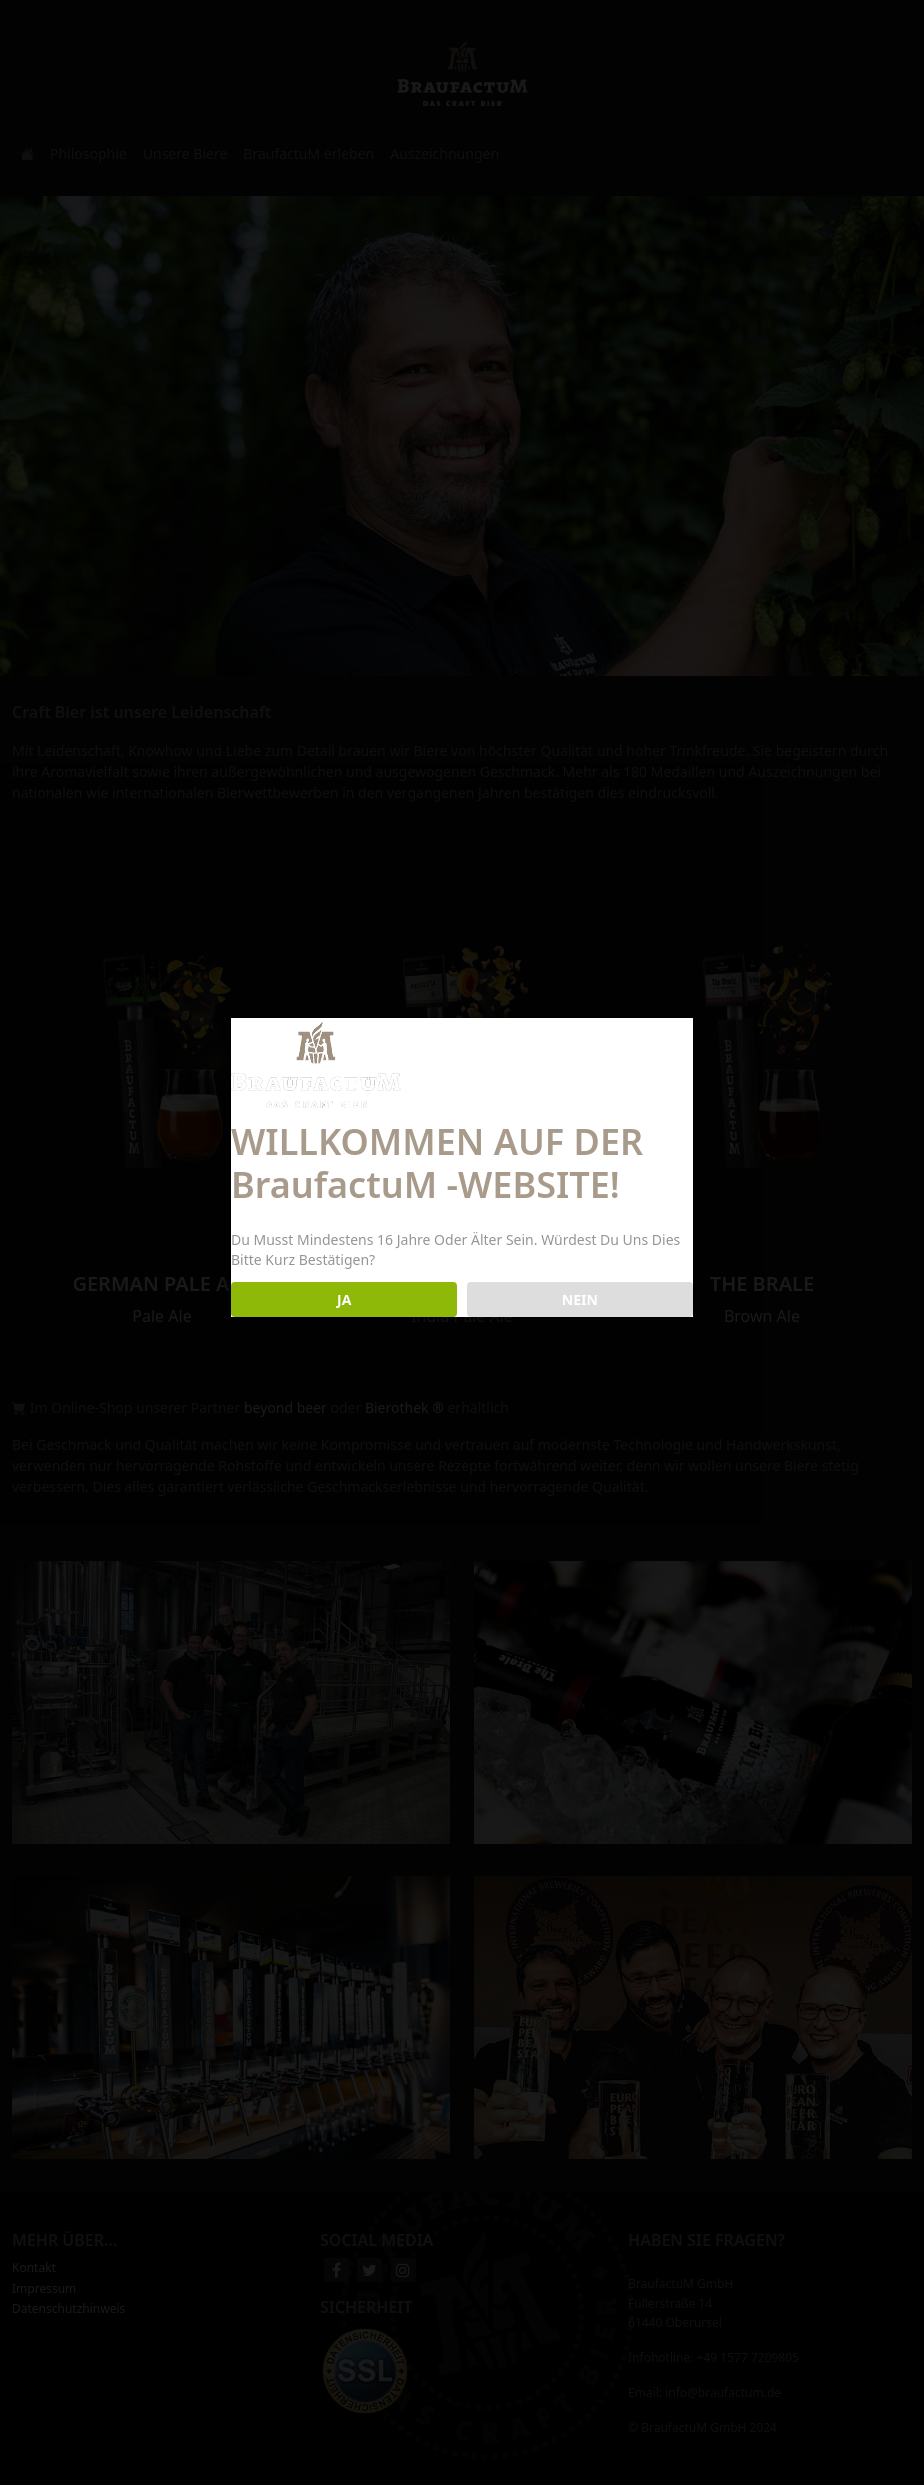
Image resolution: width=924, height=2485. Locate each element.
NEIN (580, 1299)
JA (344, 1299)
